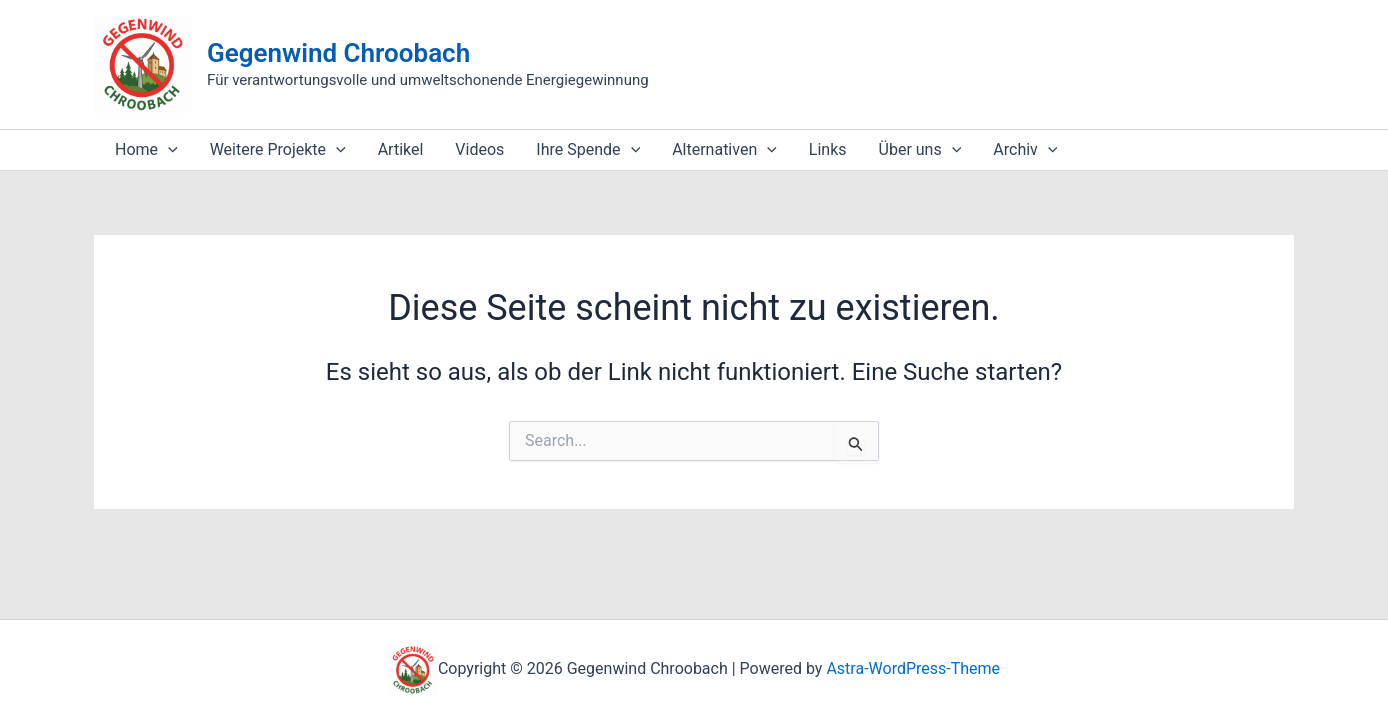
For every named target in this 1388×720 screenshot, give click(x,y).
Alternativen (724, 150)
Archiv (1025, 150)
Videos (479, 149)
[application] (168, 150)
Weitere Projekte (278, 150)
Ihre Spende (588, 150)
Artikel (401, 149)
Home (146, 150)
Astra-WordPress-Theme (913, 668)
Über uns (920, 150)
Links (828, 149)
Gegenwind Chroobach (338, 53)
